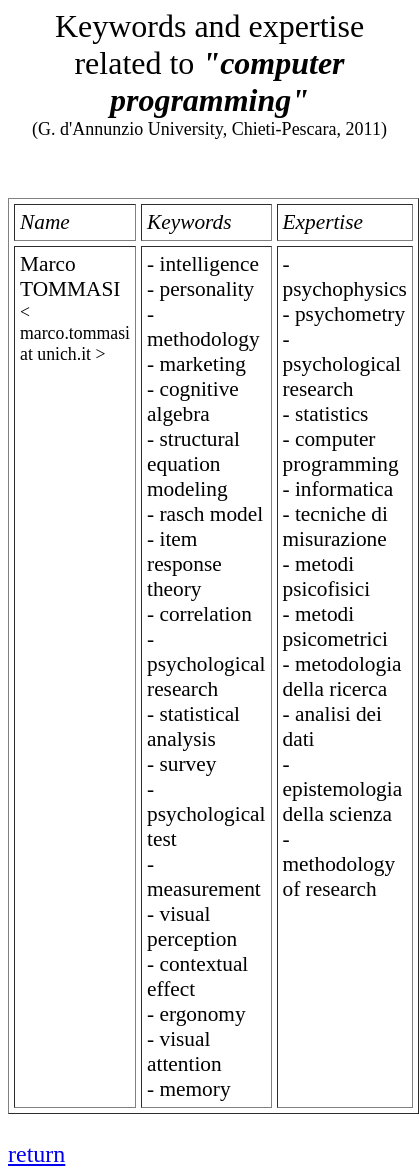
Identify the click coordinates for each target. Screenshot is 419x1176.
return (36, 1154)
